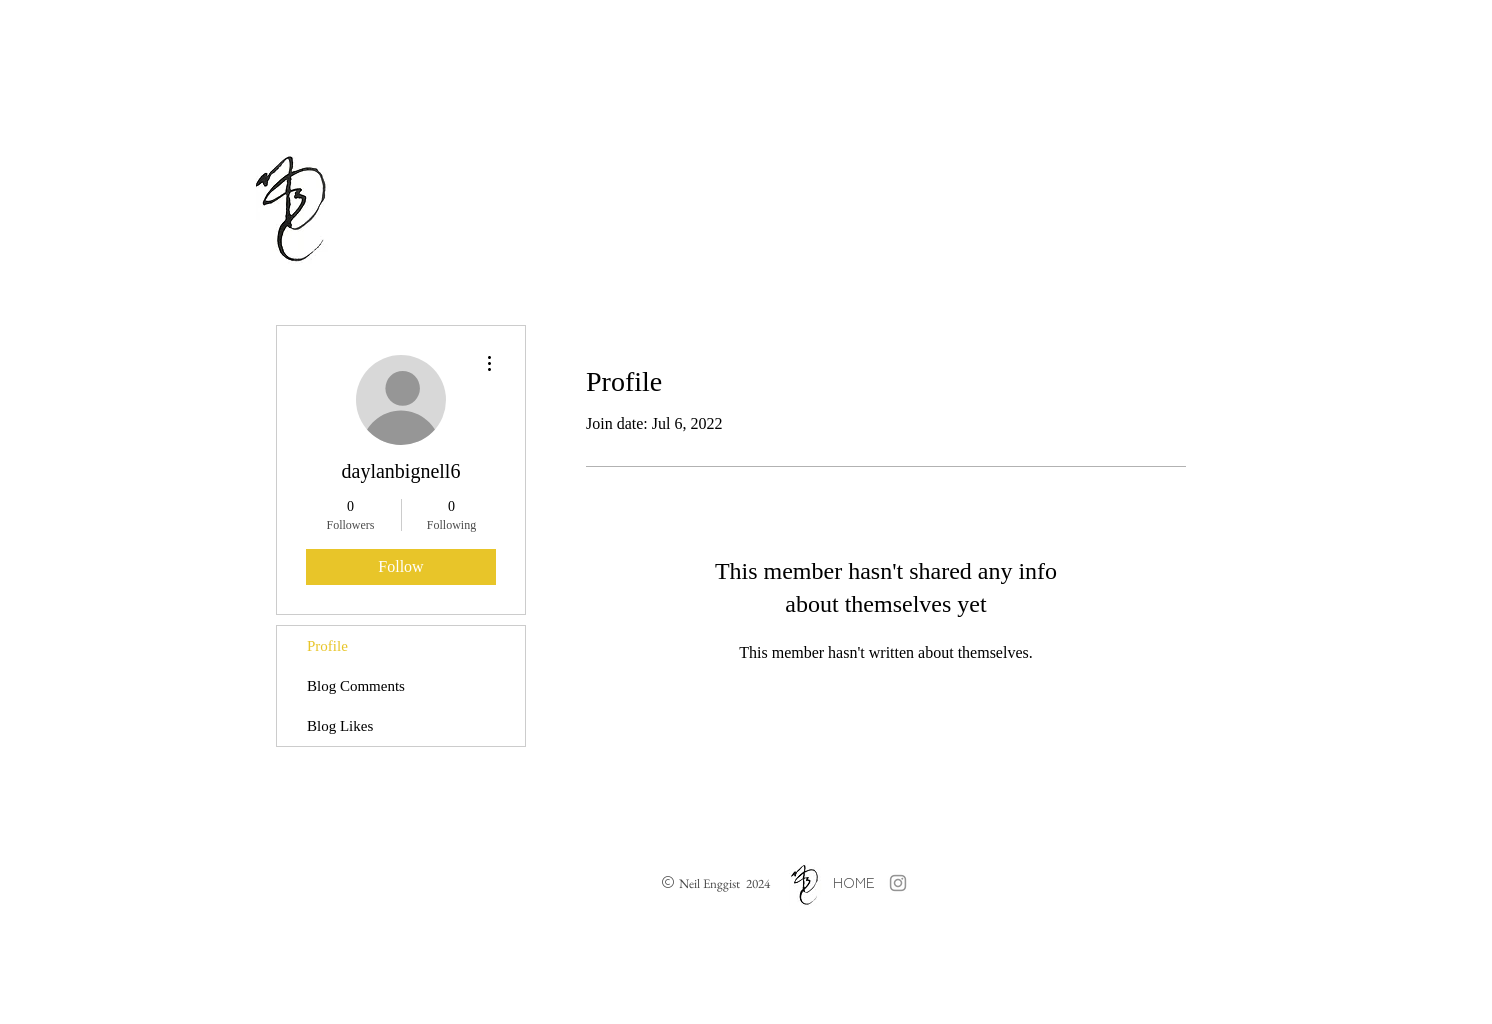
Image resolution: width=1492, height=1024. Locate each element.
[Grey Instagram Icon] (898, 883)
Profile (327, 646)
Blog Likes (340, 726)
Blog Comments (356, 686)
